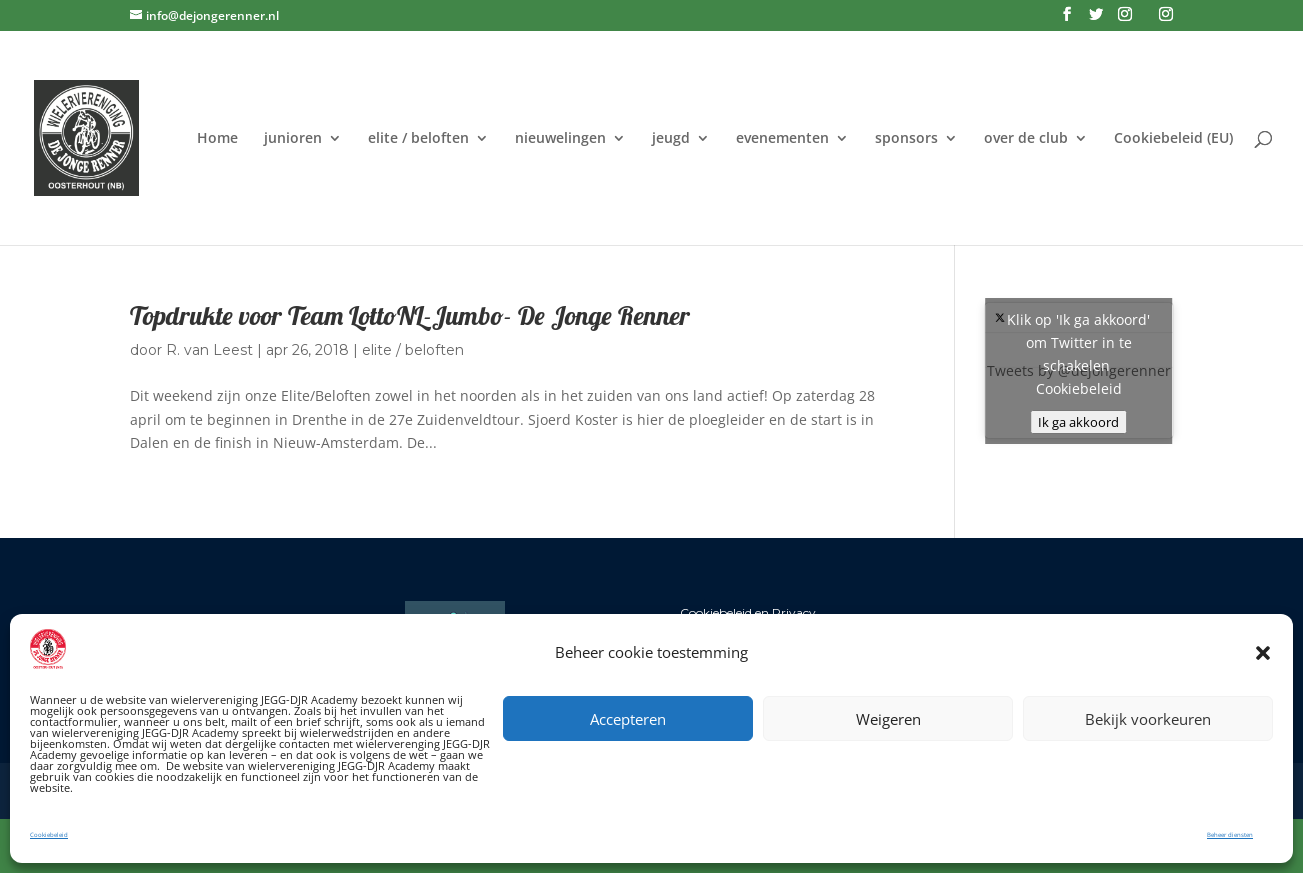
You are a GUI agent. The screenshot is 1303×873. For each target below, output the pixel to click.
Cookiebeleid (49, 835)
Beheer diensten (1230, 835)
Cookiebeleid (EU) (1173, 139)
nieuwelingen (560, 139)
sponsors (906, 139)
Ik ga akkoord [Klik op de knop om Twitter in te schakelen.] (1078, 422)
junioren (293, 139)
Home (217, 139)
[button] (1263, 653)
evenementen (782, 139)
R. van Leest (209, 350)
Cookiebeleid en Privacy (748, 612)
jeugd (671, 139)
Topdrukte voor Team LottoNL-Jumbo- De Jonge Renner (410, 315)
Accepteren (628, 719)
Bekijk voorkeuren (1148, 719)
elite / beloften (418, 139)
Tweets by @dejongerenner (1079, 370)
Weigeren (888, 719)
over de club (1026, 139)
